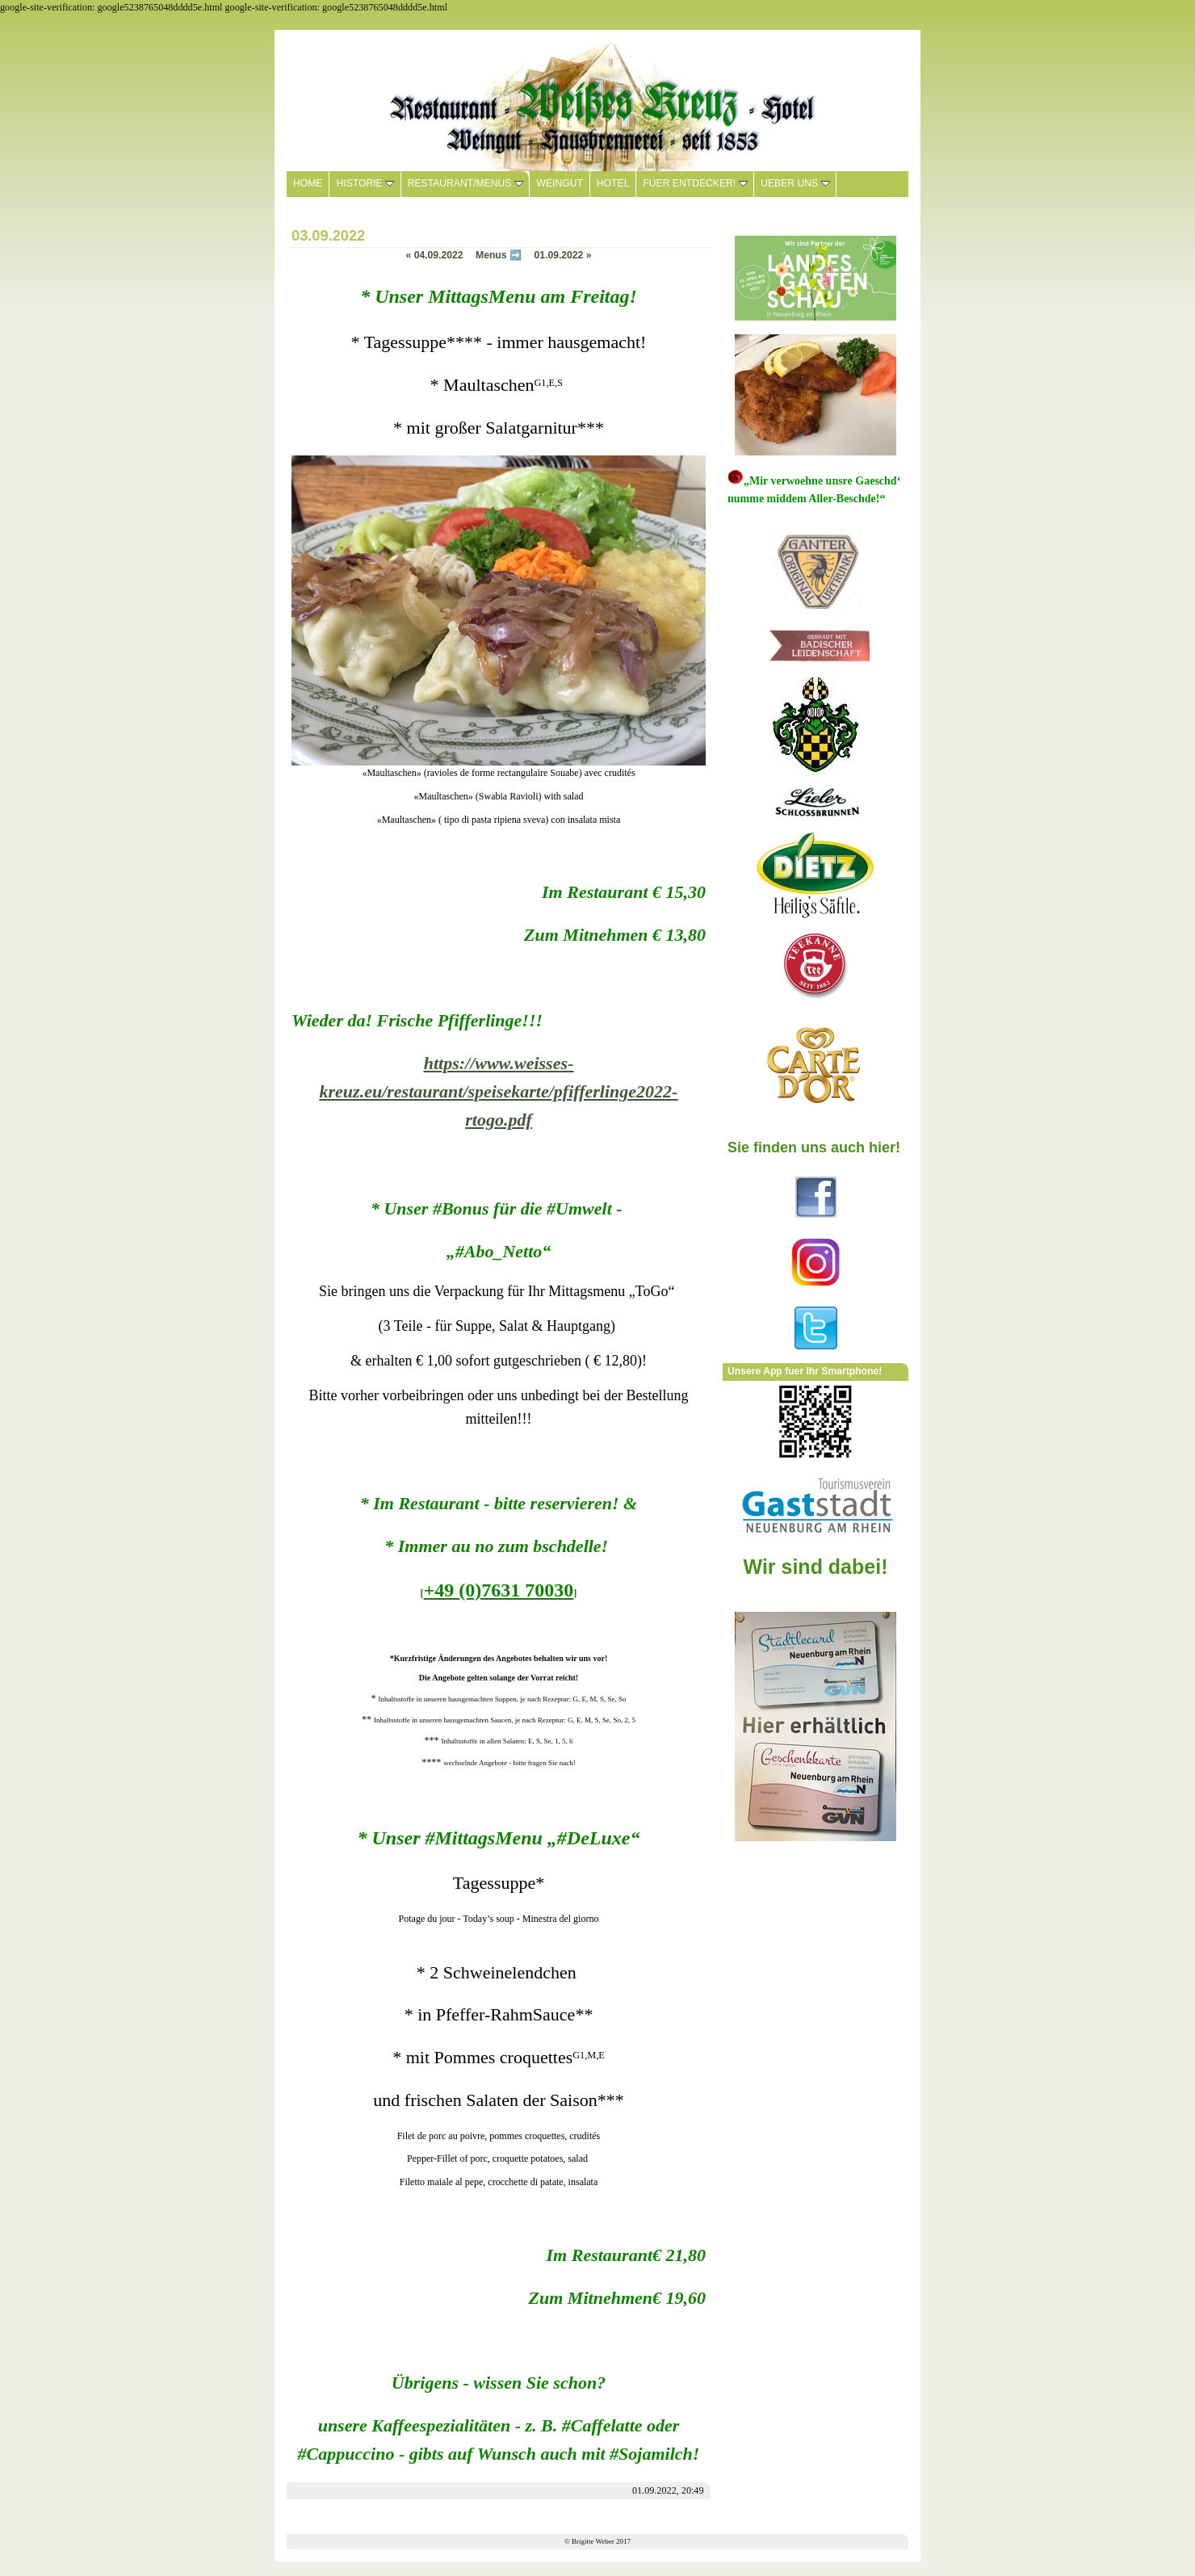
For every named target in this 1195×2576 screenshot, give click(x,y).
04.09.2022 (434, 255)
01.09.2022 (562, 255)
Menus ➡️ (499, 255)
